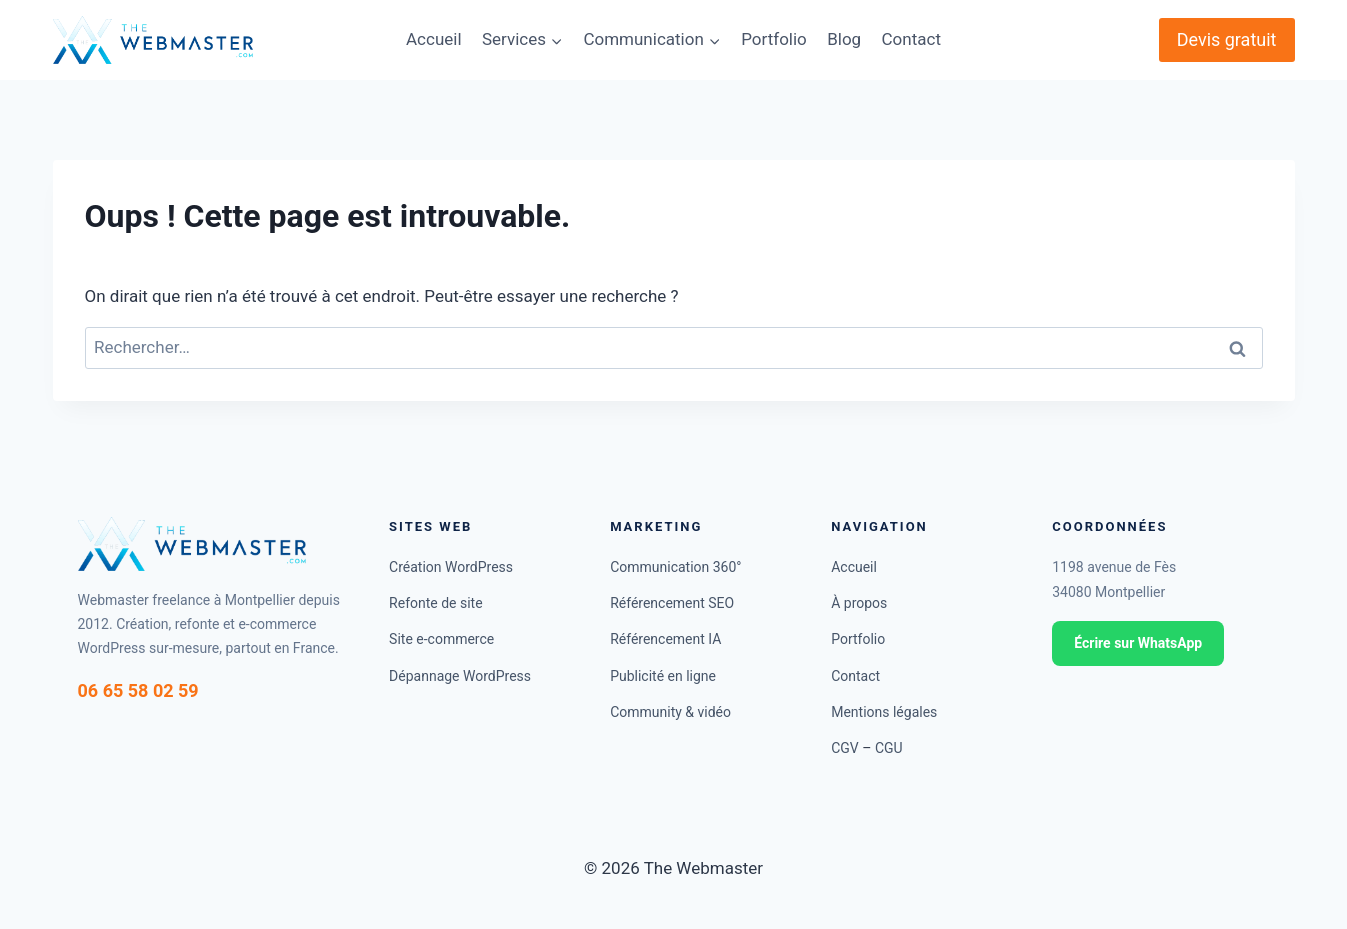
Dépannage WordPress (460, 676)
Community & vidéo (670, 712)
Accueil (434, 39)
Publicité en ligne (663, 676)
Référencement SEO (672, 603)
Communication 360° (675, 567)
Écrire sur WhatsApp (1138, 643)
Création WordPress (451, 567)
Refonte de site (436, 603)
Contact (911, 39)
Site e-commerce (441, 639)
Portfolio (774, 39)
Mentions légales (884, 712)
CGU (889, 748)
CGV (845, 748)
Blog (844, 39)
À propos (859, 603)
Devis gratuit (1227, 39)
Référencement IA (665, 639)
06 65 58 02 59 (138, 690)
